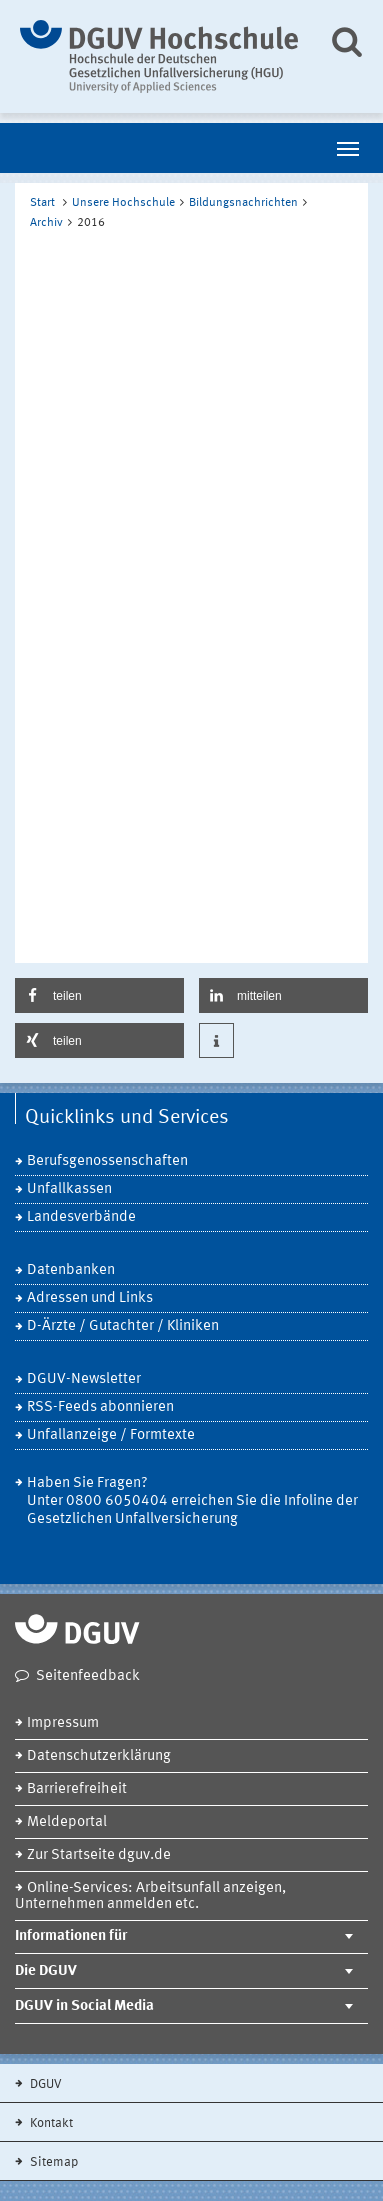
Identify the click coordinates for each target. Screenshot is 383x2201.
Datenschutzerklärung (99, 1756)
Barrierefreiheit (77, 1789)
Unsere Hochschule (123, 203)
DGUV (44, 2084)
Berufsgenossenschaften (107, 1161)
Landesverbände (81, 1217)
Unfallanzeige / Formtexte (111, 1435)
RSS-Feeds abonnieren (100, 1407)
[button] (99, 995)
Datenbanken (71, 1270)
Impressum (63, 1723)
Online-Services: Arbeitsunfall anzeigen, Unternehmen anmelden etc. (150, 1896)
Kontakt (50, 2123)
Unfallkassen (69, 1189)
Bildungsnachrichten (243, 203)
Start (42, 203)
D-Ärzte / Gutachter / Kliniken (123, 1326)
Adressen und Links (90, 1298)
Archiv (46, 223)
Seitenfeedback (88, 1676)
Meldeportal (67, 1822)
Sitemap (52, 2162)
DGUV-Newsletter (84, 1379)
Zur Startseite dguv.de (99, 1855)
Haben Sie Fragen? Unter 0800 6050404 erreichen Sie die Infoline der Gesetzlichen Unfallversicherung (192, 1501)
